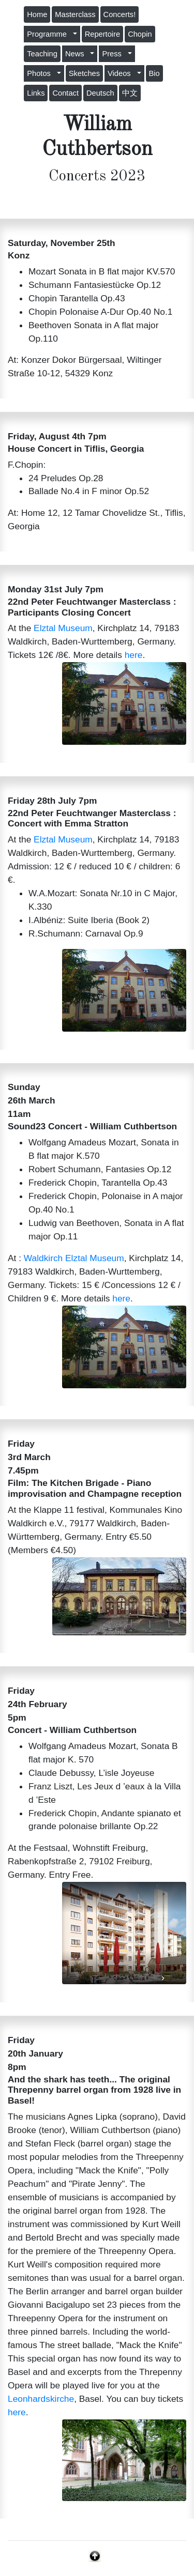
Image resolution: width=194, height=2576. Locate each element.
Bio (154, 73)
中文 (130, 93)
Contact (65, 93)
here (134, 655)
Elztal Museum (63, 628)
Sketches (84, 73)
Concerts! (119, 14)
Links (35, 93)
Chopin (140, 34)
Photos (41, 73)
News (76, 54)
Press (114, 54)
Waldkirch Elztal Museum (74, 1258)
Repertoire (102, 34)
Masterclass (75, 14)
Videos (121, 73)
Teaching (42, 54)
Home (37, 14)
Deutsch (100, 93)
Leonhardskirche (41, 2399)
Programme (49, 34)
